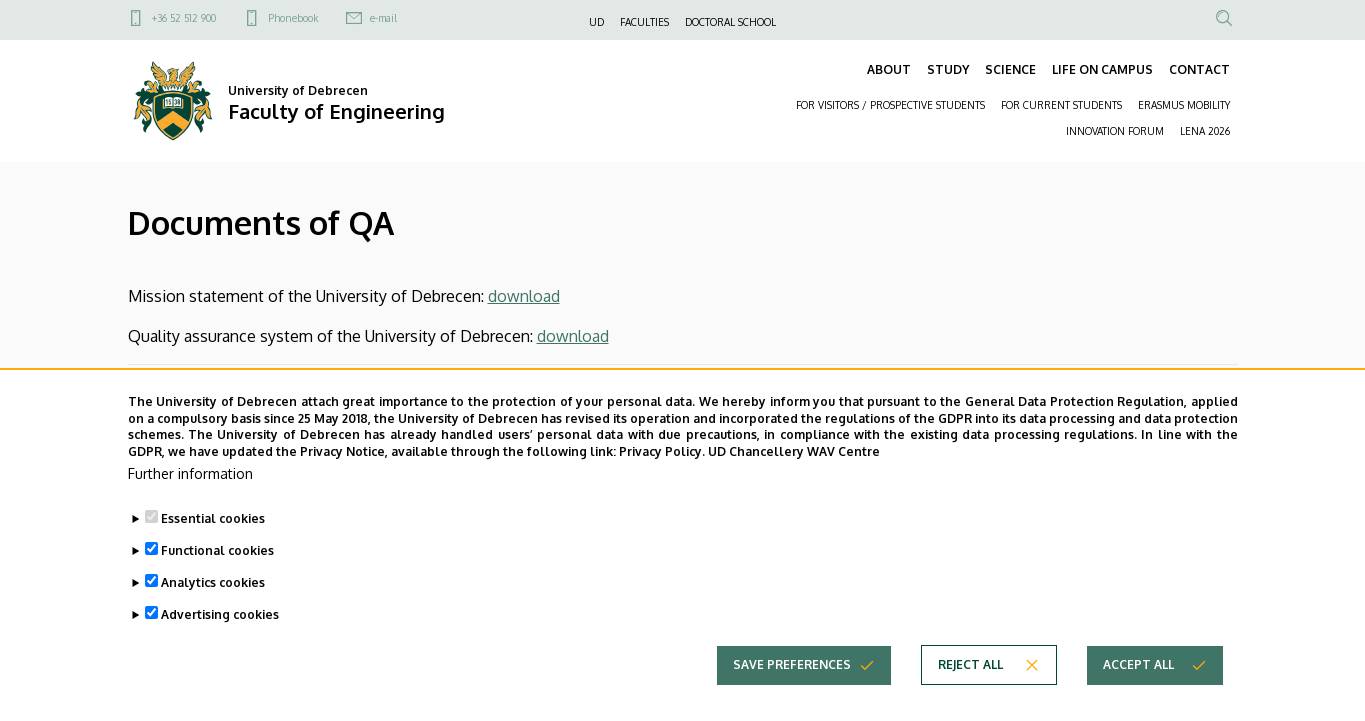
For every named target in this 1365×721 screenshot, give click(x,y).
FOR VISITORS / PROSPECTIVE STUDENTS (890, 105)
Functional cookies (217, 575)
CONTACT (1199, 69)
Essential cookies (213, 543)
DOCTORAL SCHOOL (730, 22)
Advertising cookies (220, 639)
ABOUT (889, 69)
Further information (190, 498)
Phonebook (293, 18)
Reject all (970, 689)
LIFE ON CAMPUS (1102, 69)
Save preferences (792, 689)
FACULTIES (644, 22)
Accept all (1138, 689)
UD (596, 22)
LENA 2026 (1205, 131)
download (524, 296)
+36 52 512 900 (184, 18)
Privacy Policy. (662, 476)
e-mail (383, 18)
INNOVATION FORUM (1115, 131)
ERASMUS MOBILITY (1184, 105)
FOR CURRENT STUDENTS (1061, 105)
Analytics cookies (213, 607)
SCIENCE (1010, 69)
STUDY (948, 69)
